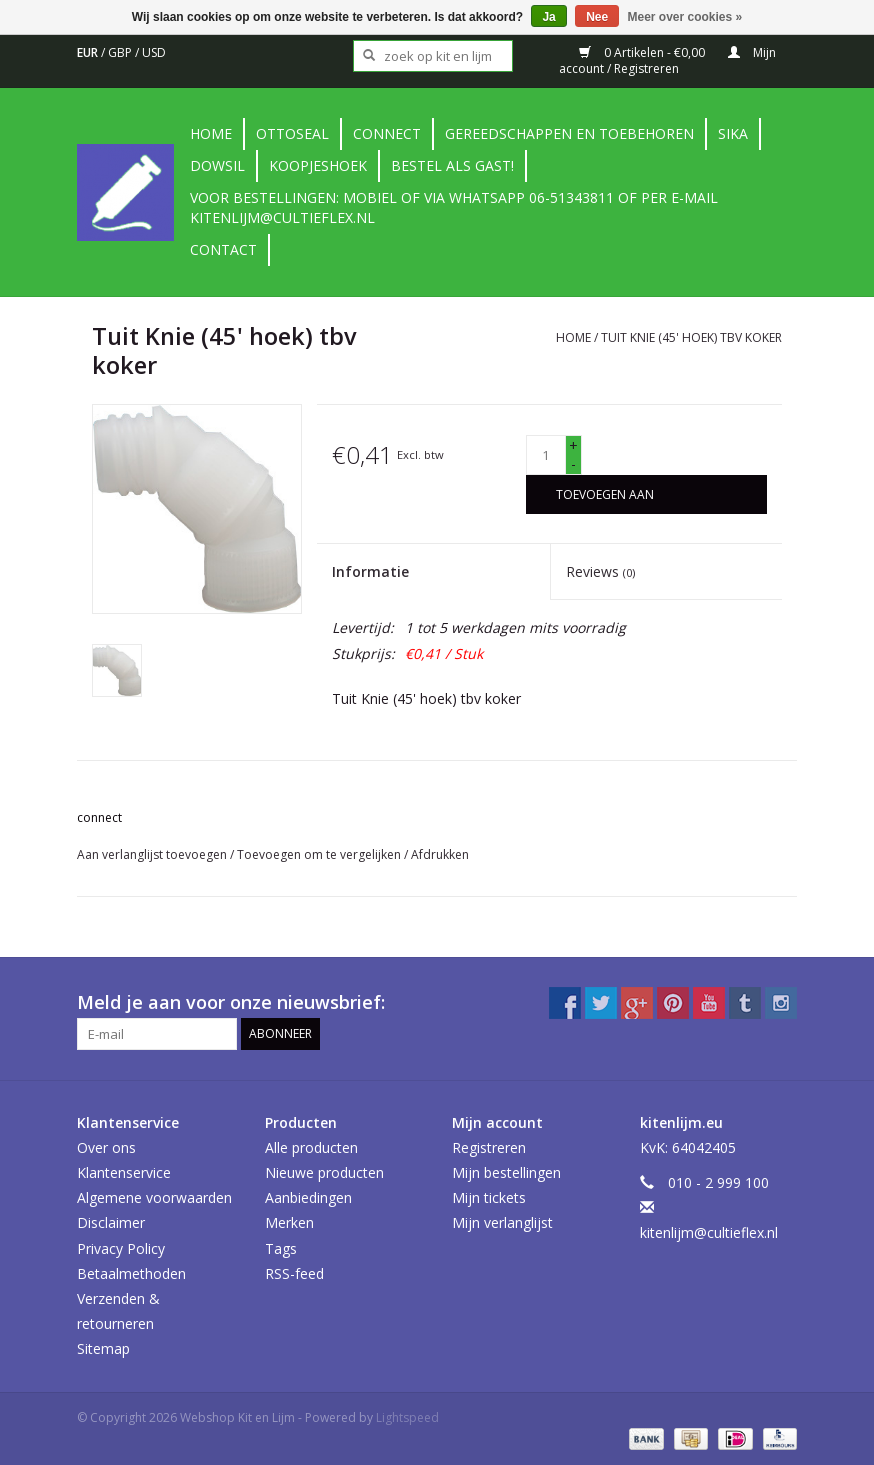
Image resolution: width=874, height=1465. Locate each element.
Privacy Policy (121, 1248)
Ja (548, 17)
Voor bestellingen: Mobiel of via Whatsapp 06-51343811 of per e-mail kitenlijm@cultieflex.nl (454, 207)
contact (223, 249)
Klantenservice (124, 1172)
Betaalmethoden (131, 1273)
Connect (387, 133)
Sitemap (103, 1348)
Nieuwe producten (324, 1172)
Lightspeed (407, 1417)
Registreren (489, 1147)
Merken (289, 1222)
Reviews (600, 571)
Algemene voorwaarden (154, 1197)
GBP (121, 52)
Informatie (370, 571)
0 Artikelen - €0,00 (643, 52)
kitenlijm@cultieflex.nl (709, 1232)
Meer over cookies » (685, 17)
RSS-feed (294, 1273)
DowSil (217, 165)
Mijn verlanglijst (502, 1222)
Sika (733, 133)
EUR (89, 52)
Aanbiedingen (308, 1197)
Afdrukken (440, 854)
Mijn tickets (489, 1197)
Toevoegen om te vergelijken (320, 854)
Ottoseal (292, 133)
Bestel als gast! (452, 165)
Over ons (106, 1147)
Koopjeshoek (318, 165)
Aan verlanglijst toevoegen (153, 854)
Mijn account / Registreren (667, 60)
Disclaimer (111, 1222)
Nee (597, 17)
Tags (281, 1248)
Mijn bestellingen (506, 1172)
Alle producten (311, 1147)
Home (211, 133)
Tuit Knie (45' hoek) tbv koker (691, 337)
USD (154, 52)
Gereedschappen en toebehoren (569, 133)
